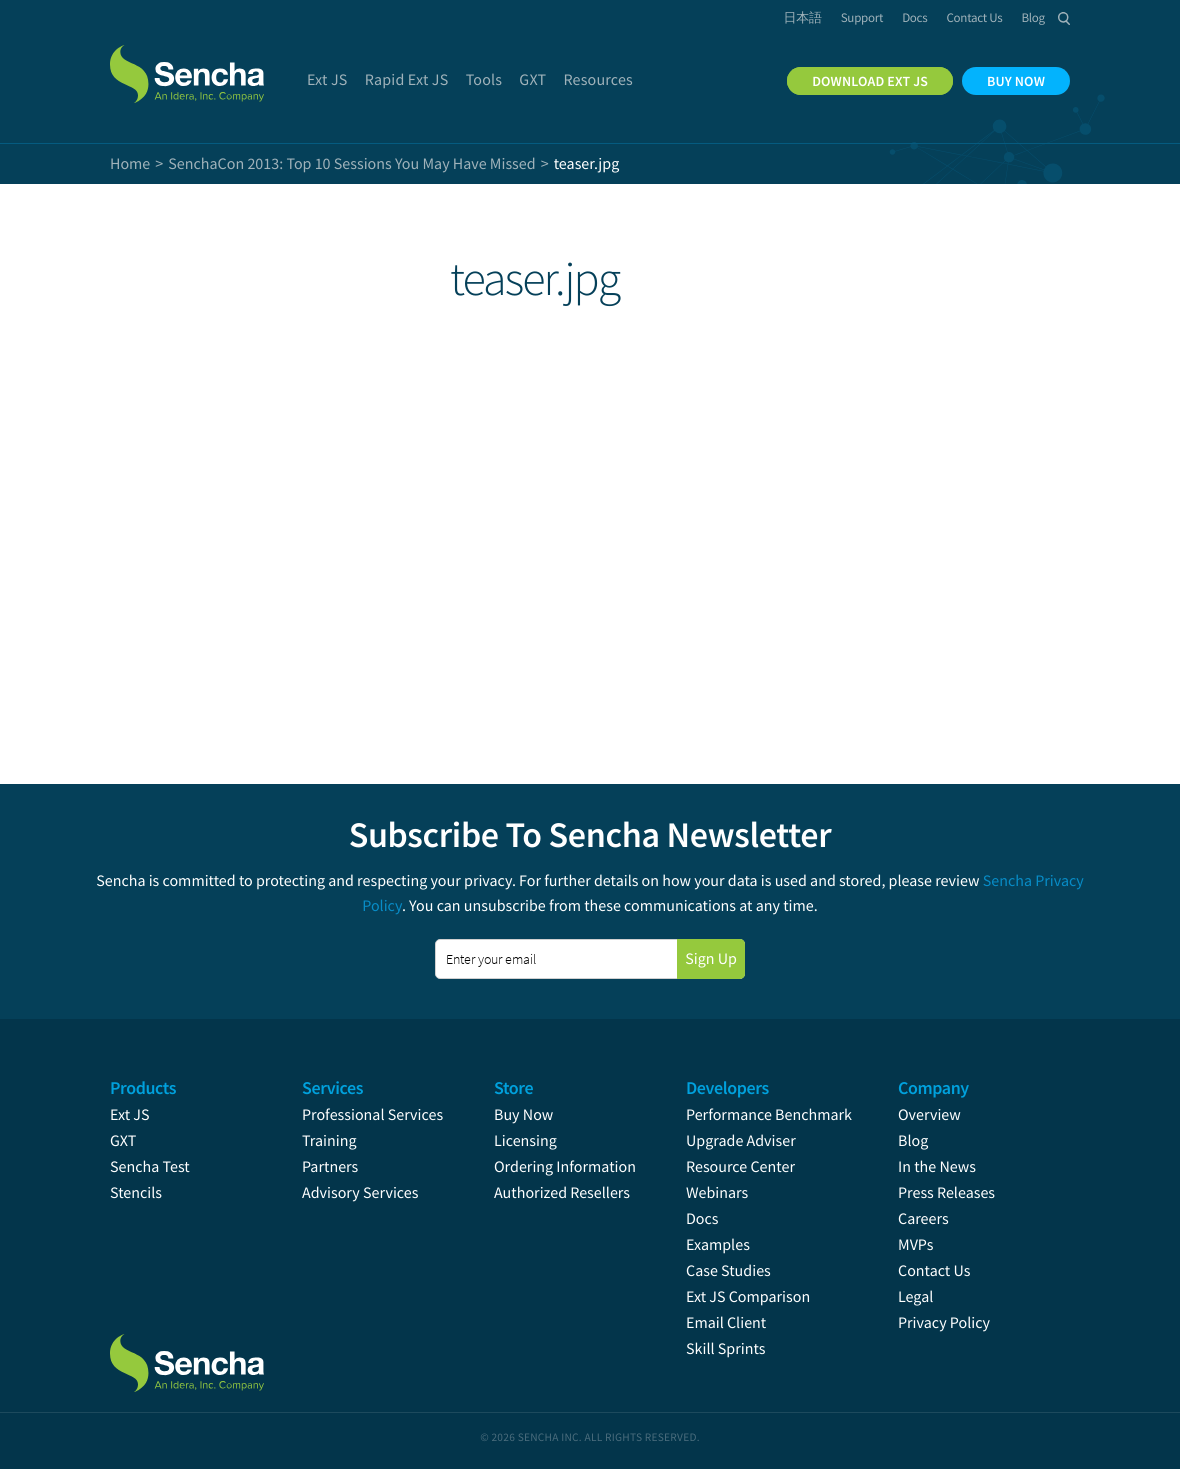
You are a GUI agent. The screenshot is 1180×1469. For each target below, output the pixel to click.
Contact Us (934, 1271)
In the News (937, 1167)
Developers (727, 1087)
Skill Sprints (725, 1349)
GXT (123, 1141)
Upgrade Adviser (741, 1141)
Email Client (726, 1323)
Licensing (525, 1141)
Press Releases (946, 1193)
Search (1064, 18)
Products (143, 1087)
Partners (330, 1167)
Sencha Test (150, 1167)
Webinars (717, 1193)
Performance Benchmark (769, 1115)
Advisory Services (360, 1193)
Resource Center (740, 1167)
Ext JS (130, 1115)
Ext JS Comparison (748, 1297)
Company (933, 1087)
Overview (929, 1115)
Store (513, 1087)
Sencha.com (212, 64)
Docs (702, 1219)
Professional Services (372, 1115)
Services (332, 1087)
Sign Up (711, 959)
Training (329, 1141)
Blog (913, 1141)
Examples (718, 1245)
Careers (923, 1219)
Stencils (136, 1193)
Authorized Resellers (562, 1193)
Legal (915, 1297)
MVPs (915, 1245)
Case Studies (728, 1271)
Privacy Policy (944, 1323)
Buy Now (523, 1115)
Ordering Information (565, 1167)
